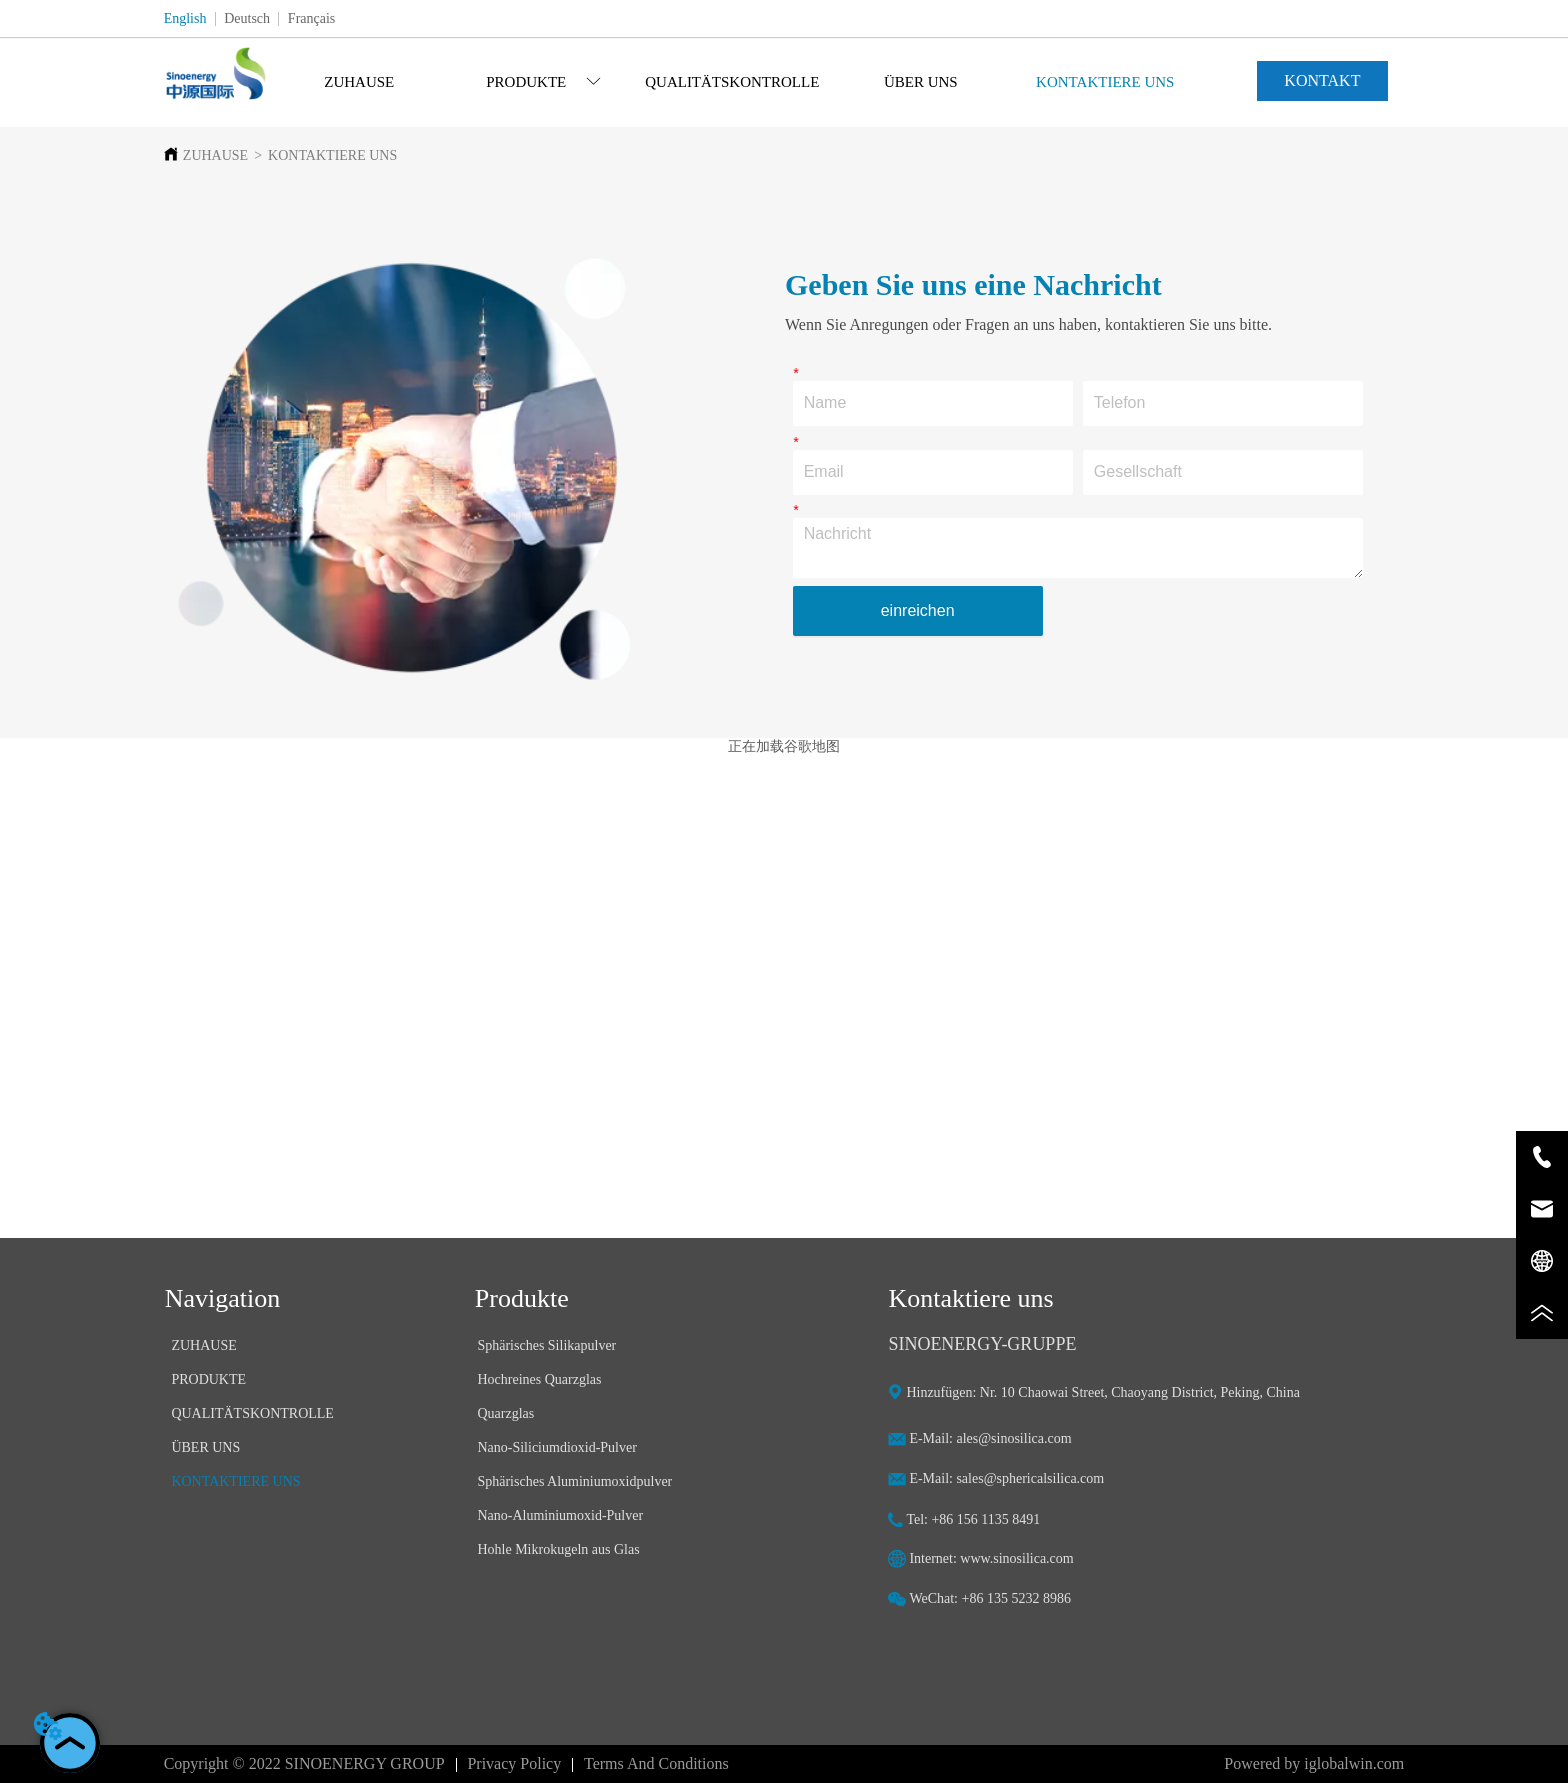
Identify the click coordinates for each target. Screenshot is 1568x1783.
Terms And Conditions (656, 1763)
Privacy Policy (514, 1763)
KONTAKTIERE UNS (332, 155)
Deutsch (247, 18)
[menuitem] (544, 82)
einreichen (918, 610)
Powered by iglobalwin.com (1314, 1763)
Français (311, 18)
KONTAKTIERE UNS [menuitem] (1105, 82)
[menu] (732, 82)
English (185, 18)
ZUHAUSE (215, 155)
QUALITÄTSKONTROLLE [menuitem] (732, 82)
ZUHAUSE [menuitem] (359, 82)
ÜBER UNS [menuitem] (921, 82)
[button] (543, 82)
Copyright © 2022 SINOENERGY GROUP (304, 1763)
